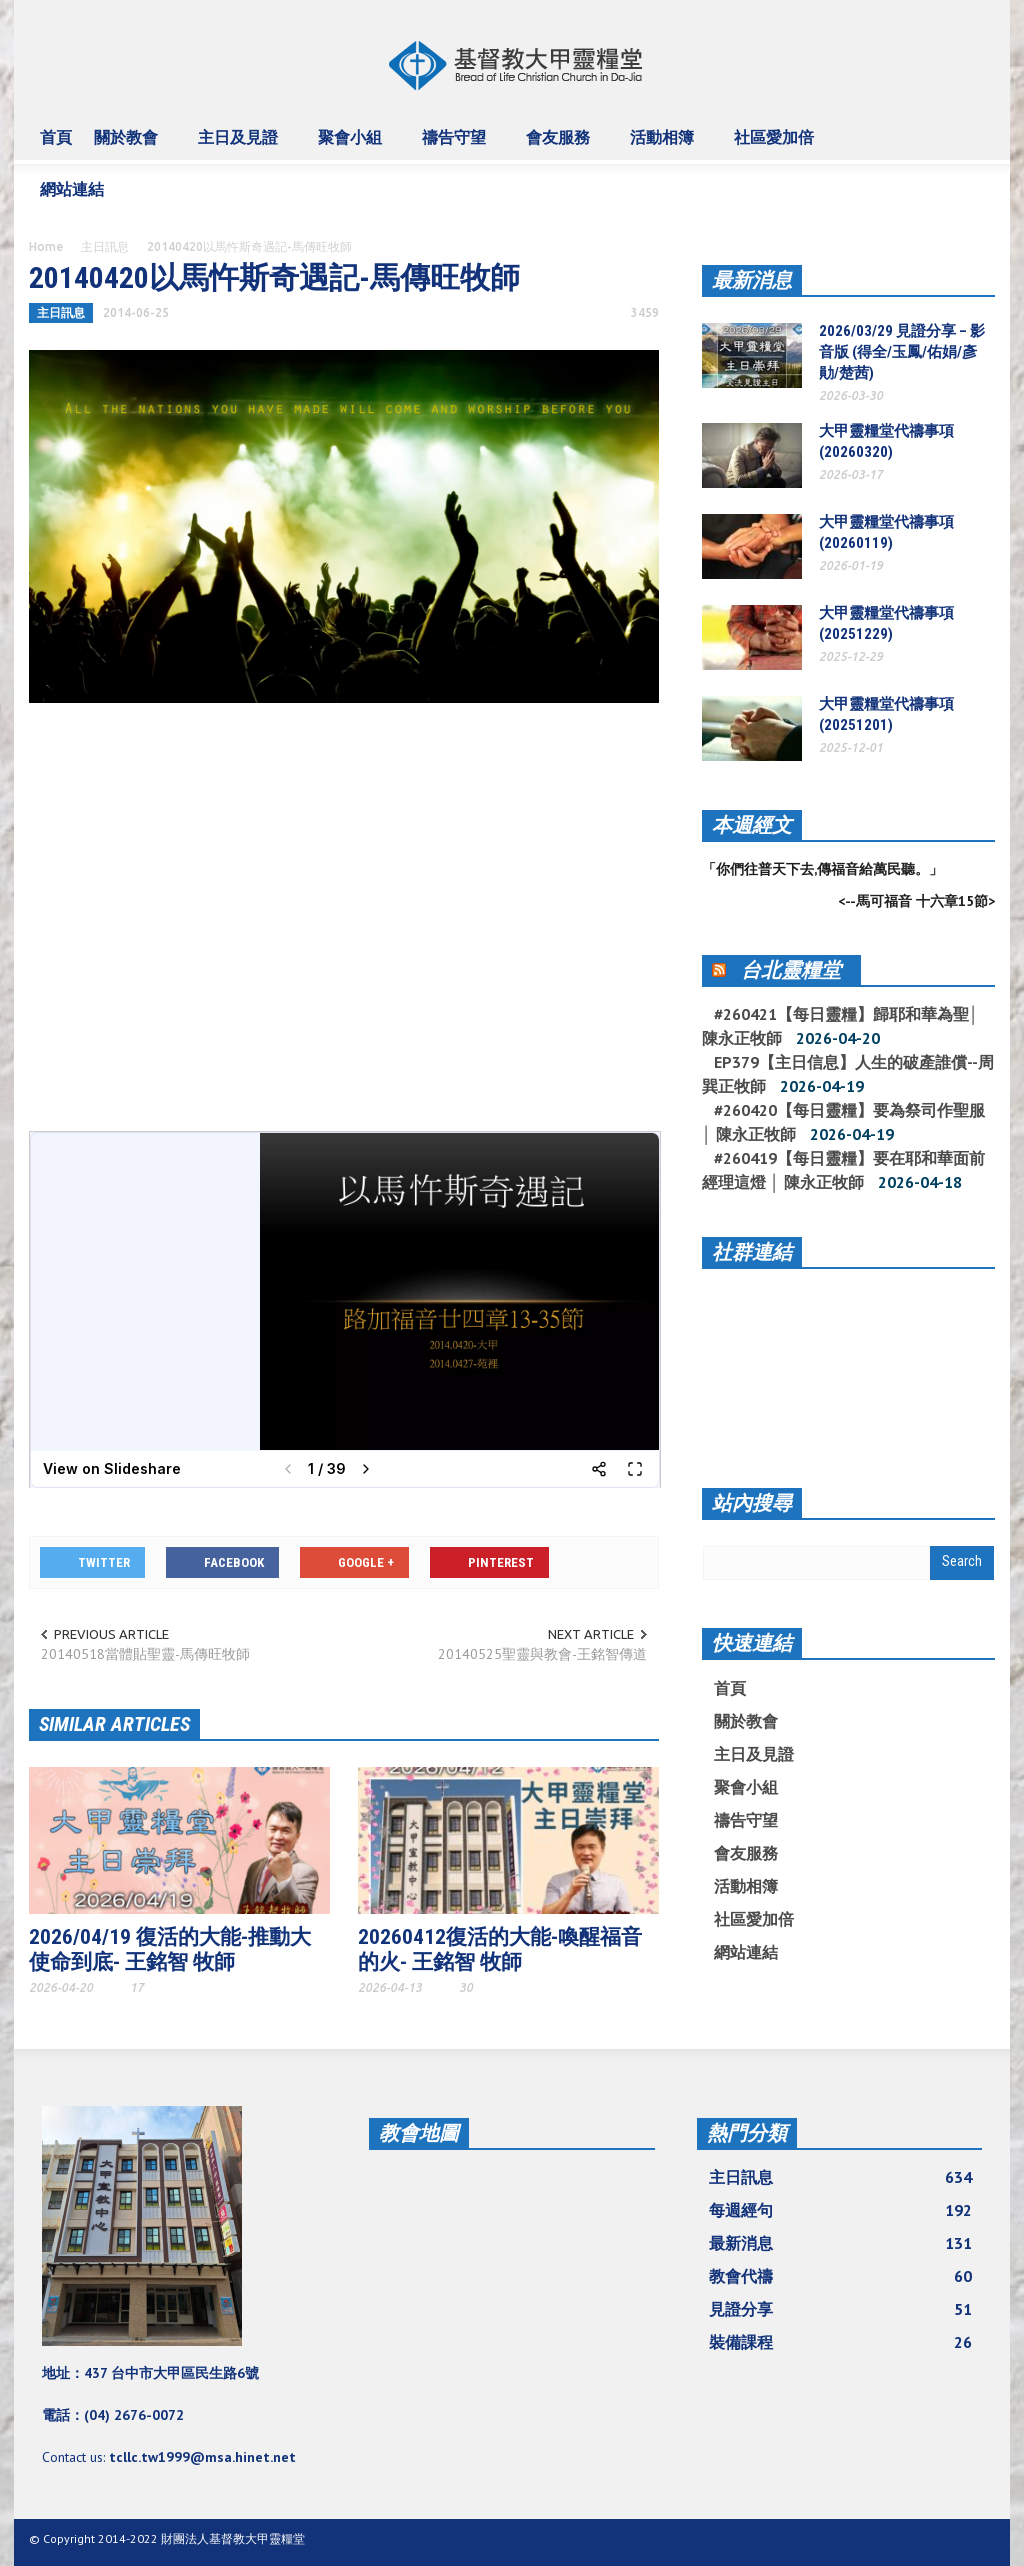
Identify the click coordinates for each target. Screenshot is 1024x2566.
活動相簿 (665, 146)
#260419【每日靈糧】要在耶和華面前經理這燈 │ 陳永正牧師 (843, 1170)
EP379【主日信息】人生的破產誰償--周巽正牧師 (848, 1074)
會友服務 (561, 146)
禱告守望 (457, 146)
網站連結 (75, 198)
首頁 (56, 137)
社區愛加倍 (777, 146)
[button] (974, 136)
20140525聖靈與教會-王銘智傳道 (542, 1654)
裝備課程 (840, 2342)
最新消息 (752, 280)
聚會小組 (353, 146)
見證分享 (840, 2309)
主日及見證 (241, 146)
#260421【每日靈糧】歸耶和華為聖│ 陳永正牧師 (840, 1026)
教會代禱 (840, 2276)
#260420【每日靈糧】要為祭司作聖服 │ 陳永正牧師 (843, 1122)
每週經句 (840, 2210)
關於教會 (129, 146)
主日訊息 (105, 246)
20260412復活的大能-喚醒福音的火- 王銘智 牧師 (500, 1949)
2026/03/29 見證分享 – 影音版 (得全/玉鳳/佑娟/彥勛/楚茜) (902, 352)
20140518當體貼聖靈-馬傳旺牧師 (145, 1654)
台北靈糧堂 (791, 970)
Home (46, 246)
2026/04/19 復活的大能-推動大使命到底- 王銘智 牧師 (170, 1949)
